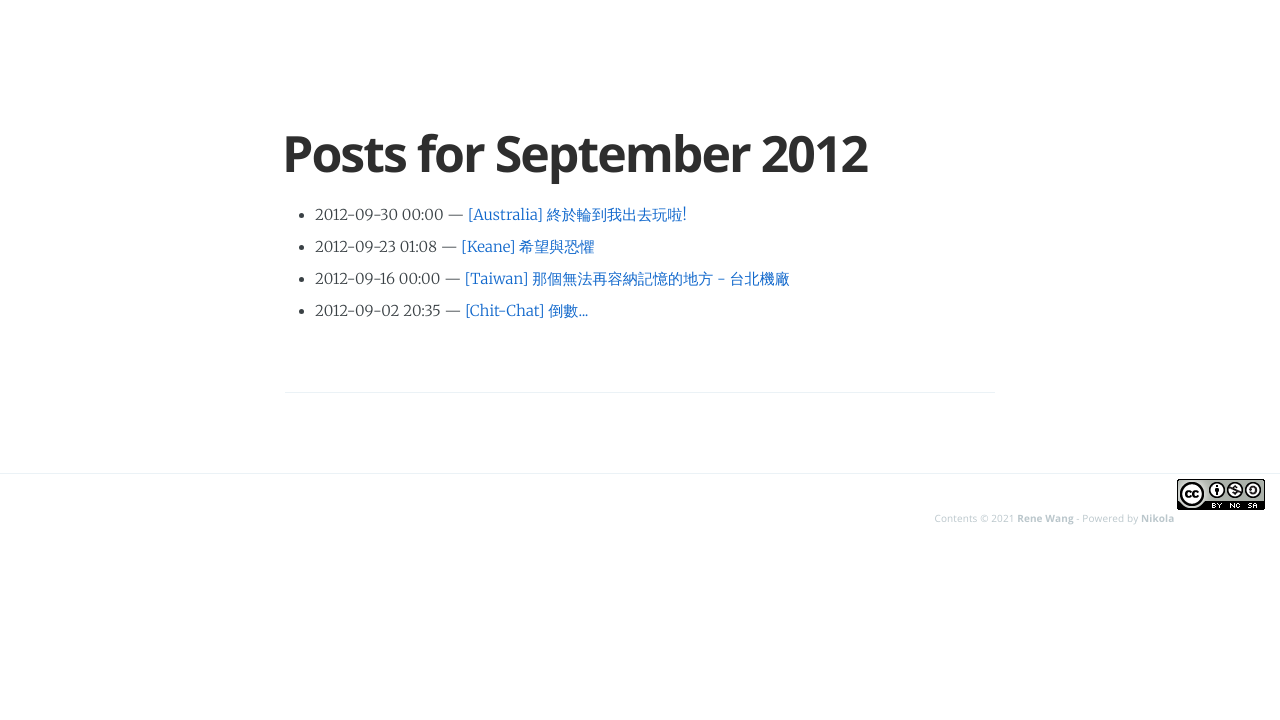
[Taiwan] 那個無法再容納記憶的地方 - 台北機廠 (627, 279)
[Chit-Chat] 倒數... (526, 311)
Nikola (1157, 518)
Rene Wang (1045, 518)
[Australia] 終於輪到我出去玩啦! (577, 215)
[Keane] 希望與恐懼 (527, 247)
